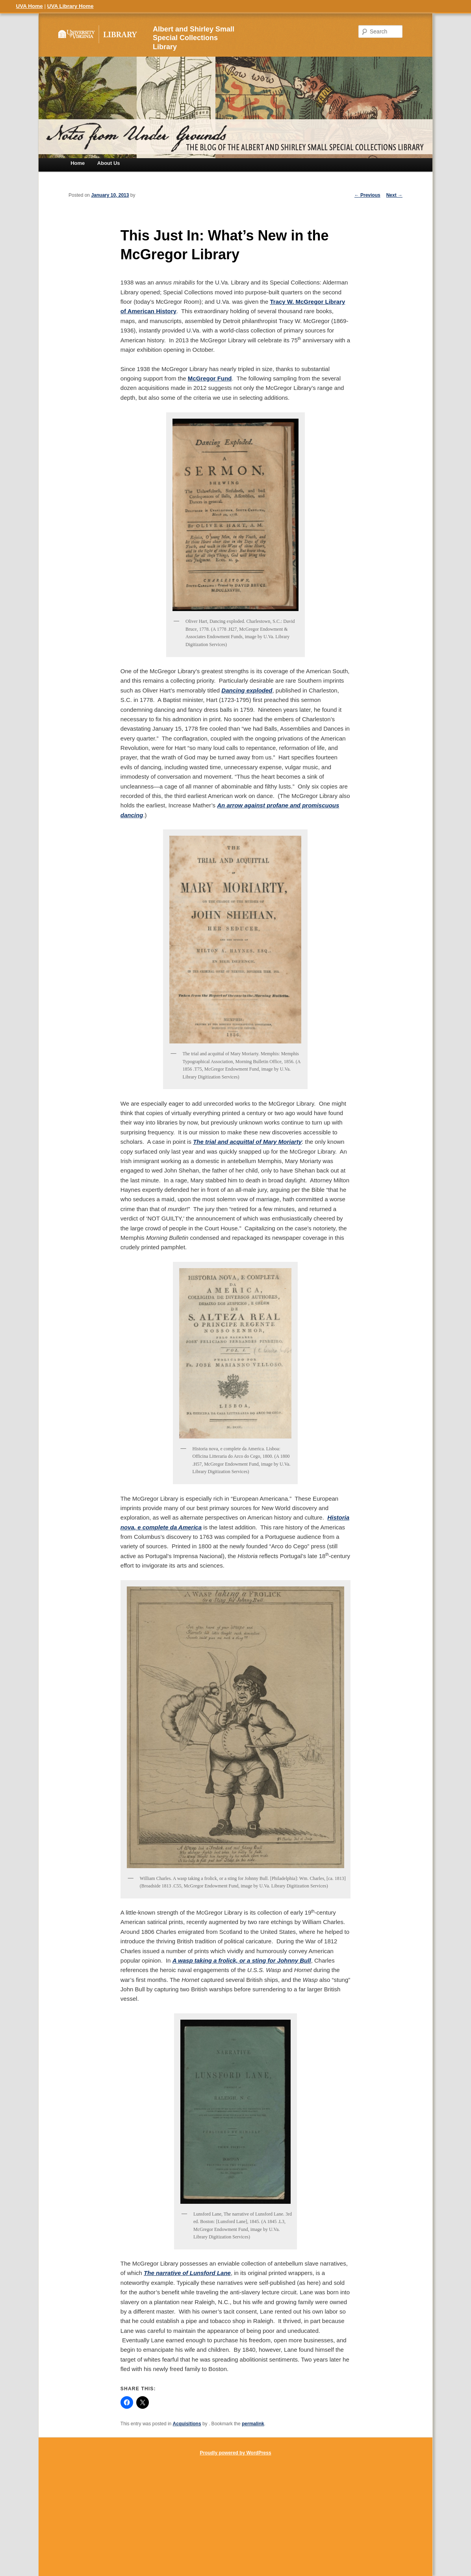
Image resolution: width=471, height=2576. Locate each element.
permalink (253, 2423)
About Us (108, 163)
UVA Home (29, 6)
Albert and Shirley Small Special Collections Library (193, 38)
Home (77, 163)
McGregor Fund (210, 378)
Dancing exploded (246, 690)
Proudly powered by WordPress (235, 2453)
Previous (367, 195)
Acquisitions (187, 2423)
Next (394, 195)
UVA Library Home (70, 6)
